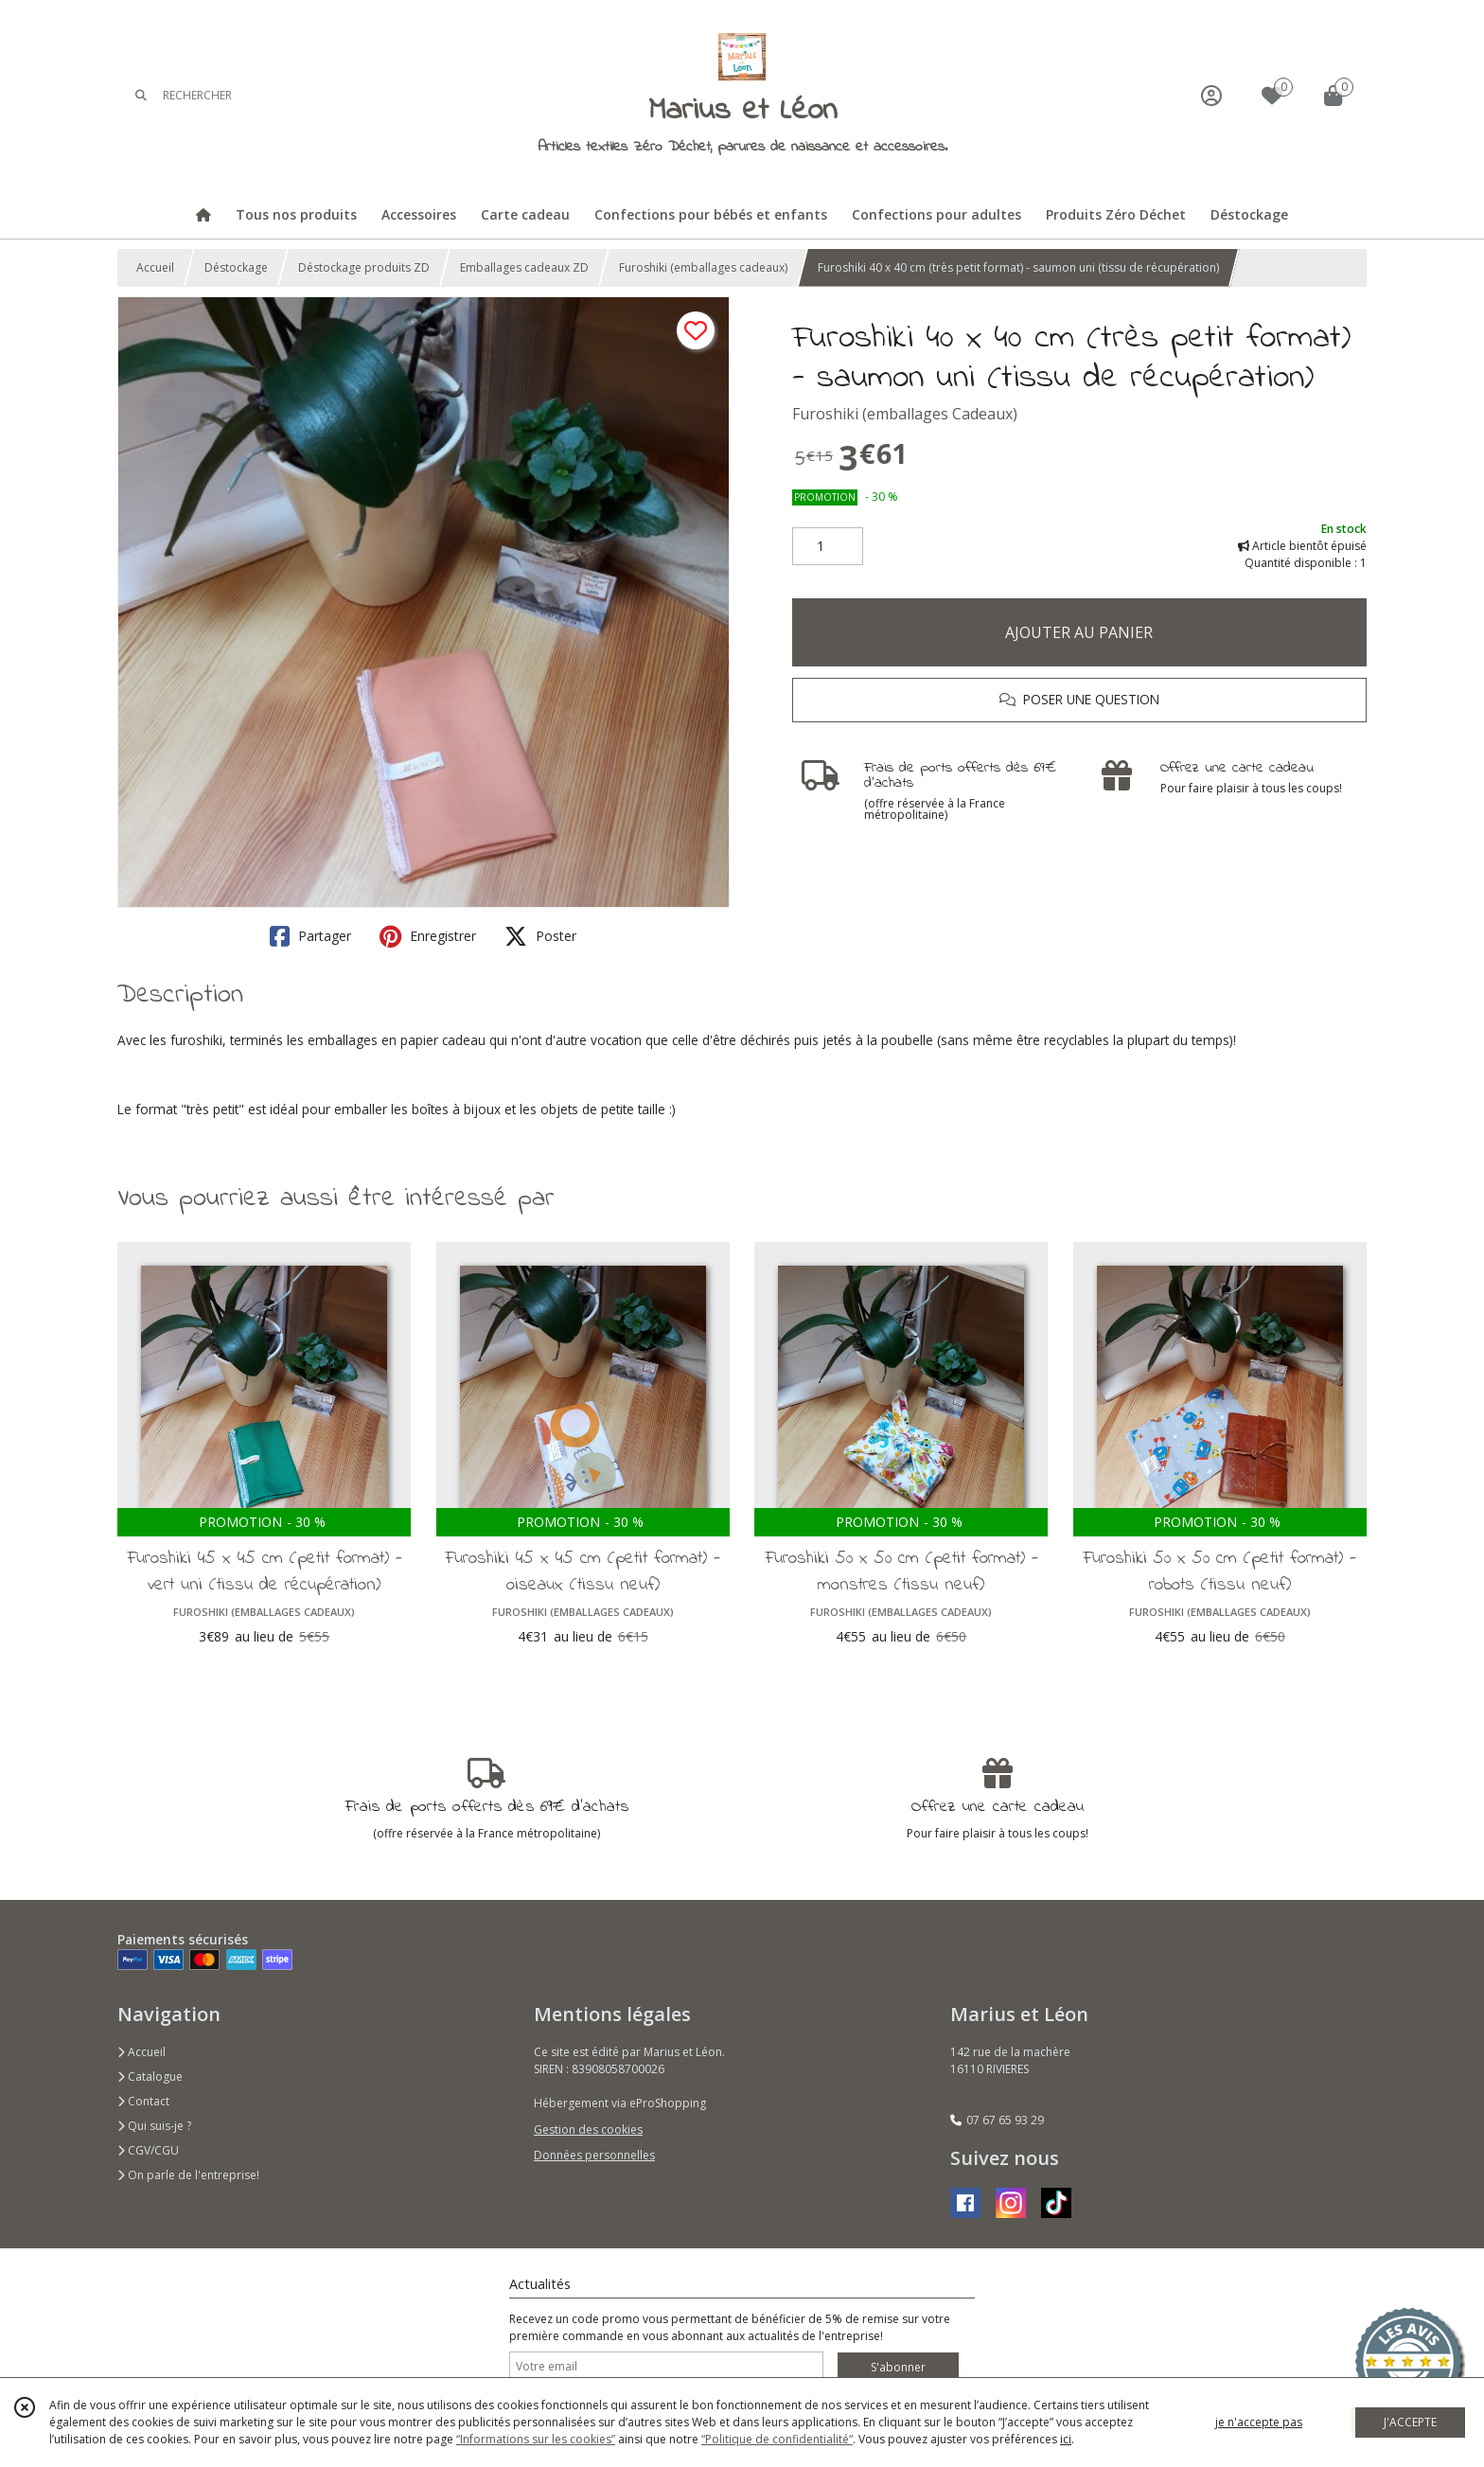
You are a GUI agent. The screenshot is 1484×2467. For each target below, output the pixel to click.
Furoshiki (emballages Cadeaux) (904, 413)
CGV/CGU (148, 2150)
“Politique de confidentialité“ (777, 2439)
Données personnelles (594, 2155)
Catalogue (150, 2076)
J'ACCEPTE (1410, 2422)
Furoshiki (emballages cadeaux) (703, 267)
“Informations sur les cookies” (535, 2439)
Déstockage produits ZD (364, 267)
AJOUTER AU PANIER (1079, 632)
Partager (310, 936)
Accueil (155, 267)
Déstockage (236, 267)
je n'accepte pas (1258, 2422)
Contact (143, 2101)
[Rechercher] (141, 95)
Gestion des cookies (588, 2129)
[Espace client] (1211, 95)
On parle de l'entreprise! (188, 2175)
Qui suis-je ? (154, 2126)
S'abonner (898, 2367)
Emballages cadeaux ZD (524, 267)
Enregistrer (428, 936)
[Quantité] (827, 546)
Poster (540, 936)
